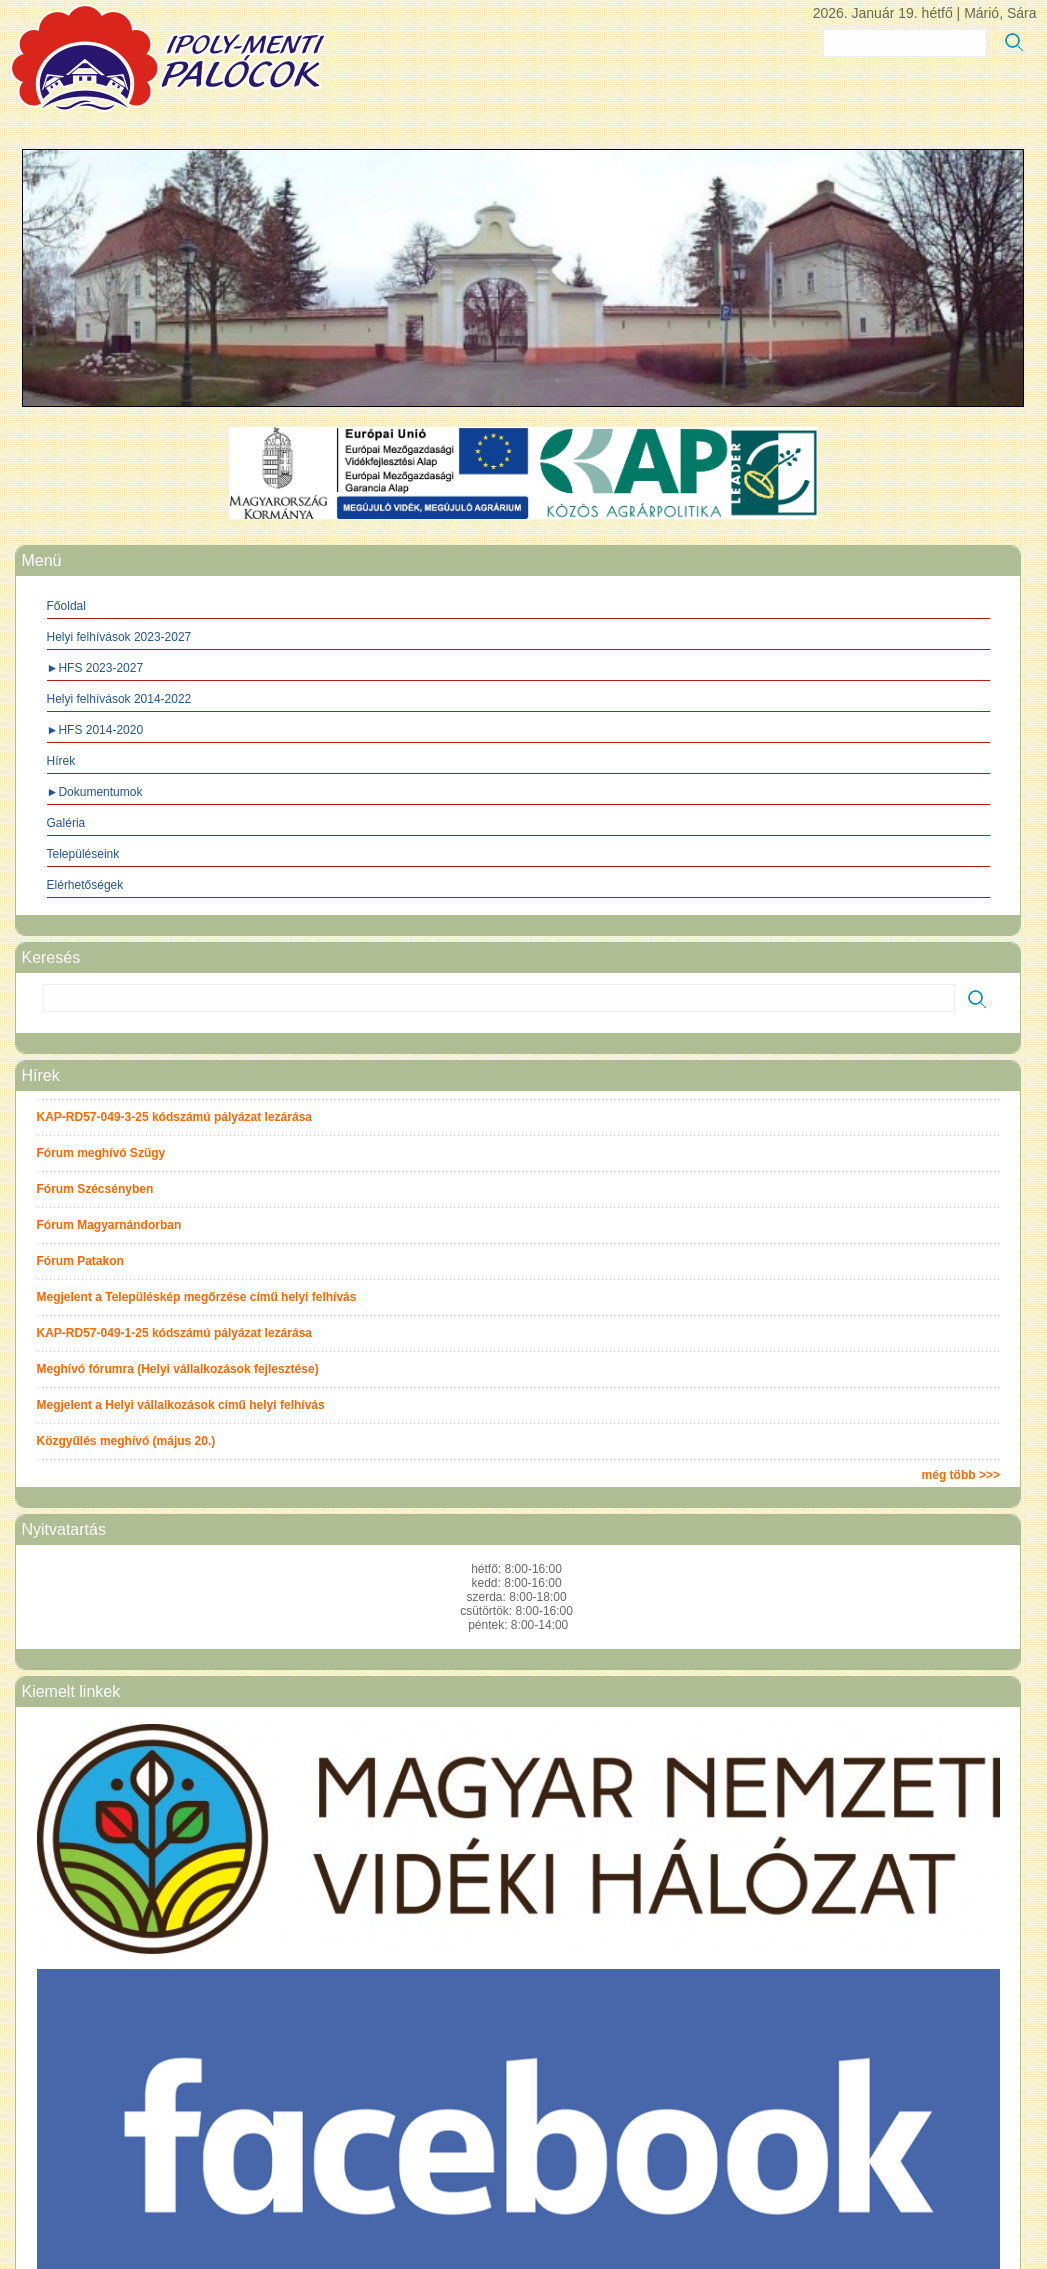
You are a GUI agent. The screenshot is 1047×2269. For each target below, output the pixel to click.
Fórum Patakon (80, 1261)
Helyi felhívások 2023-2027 (119, 637)
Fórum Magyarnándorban (109, 1225)
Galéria (66, 823)
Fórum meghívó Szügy (101, 1153)
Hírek (61, 761)
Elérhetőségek (85, 885)
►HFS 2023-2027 (95, 668)
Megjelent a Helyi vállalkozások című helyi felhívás (181, 1405)
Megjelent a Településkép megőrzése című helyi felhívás (197, 1297)
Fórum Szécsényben (95, 1189)
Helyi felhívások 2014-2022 (119, 699)
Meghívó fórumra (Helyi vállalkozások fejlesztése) (178, 1369)
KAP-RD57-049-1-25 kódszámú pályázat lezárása (174, 1333)
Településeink (83, 854)
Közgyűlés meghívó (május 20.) (126, 1441)
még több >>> (961, 1475)
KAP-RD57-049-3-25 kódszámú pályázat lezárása (174, 1117)
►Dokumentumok (95, 792)
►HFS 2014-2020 (95, 730)
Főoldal (66, 606)
